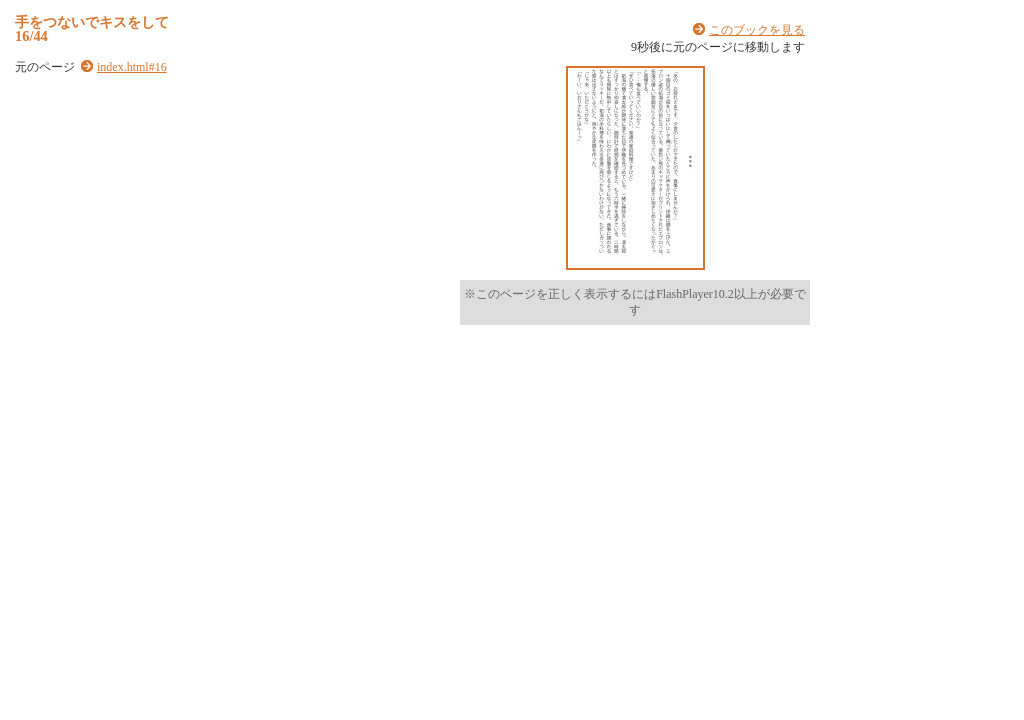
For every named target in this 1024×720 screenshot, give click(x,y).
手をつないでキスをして (92, 22)
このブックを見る (757, 30)
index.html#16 (132, 67)
